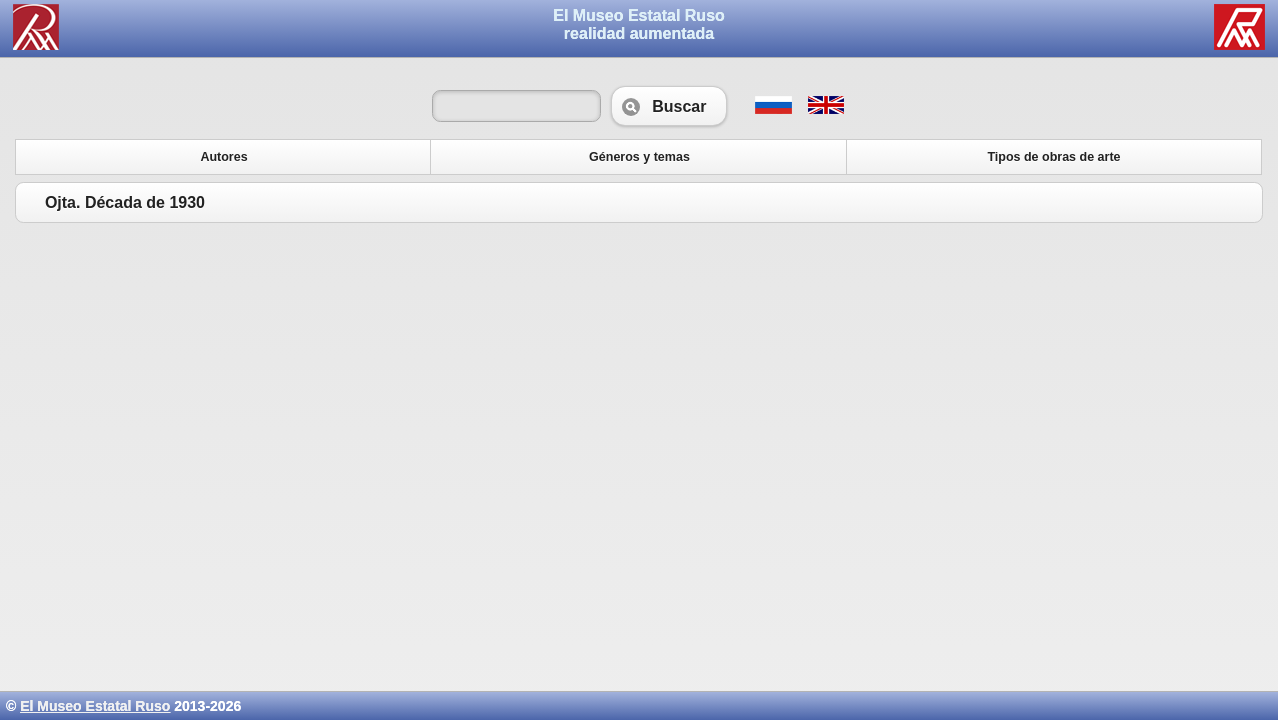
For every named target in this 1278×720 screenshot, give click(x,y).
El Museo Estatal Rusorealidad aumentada (639, 24)
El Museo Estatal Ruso (95, 706)
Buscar (669, 106)
